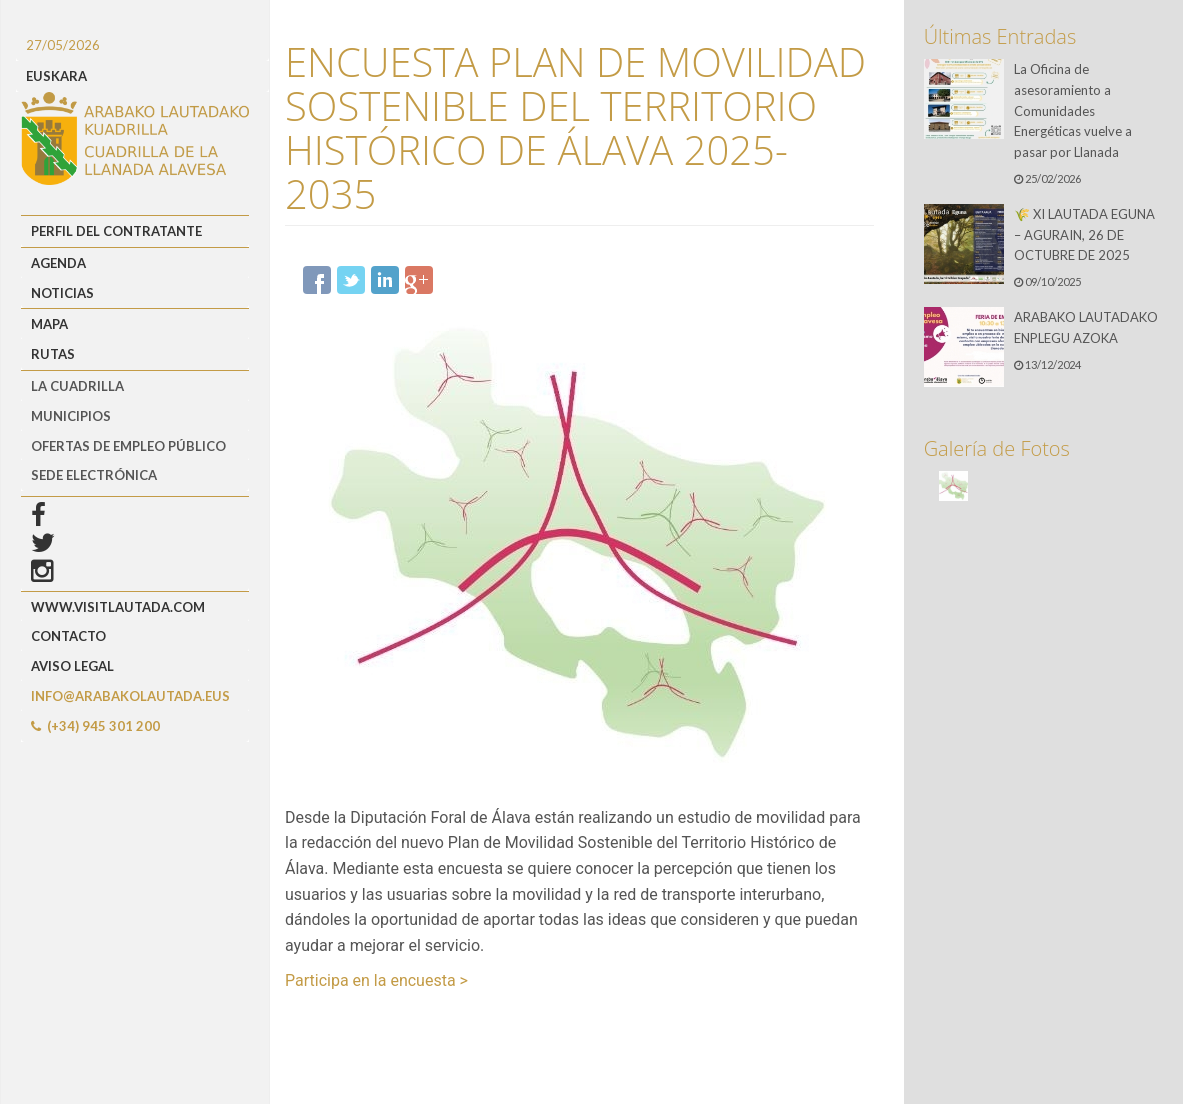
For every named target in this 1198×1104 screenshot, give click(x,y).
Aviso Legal (72, 666)
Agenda (58, 263)
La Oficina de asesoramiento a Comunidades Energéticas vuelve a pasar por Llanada (1073, 110)
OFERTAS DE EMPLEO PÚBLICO (128, 446)
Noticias (62, 293)
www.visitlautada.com (118, 607)
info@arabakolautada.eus (130, 696)
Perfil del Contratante (116, 231)
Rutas (53, 354)
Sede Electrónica (94, 475)
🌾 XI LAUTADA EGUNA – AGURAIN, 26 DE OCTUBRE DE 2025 (1084, 235)
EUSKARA (56, 76)
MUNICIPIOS (71, 416)
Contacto (68, 636)
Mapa (49, 324)
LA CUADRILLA (77, 386)
